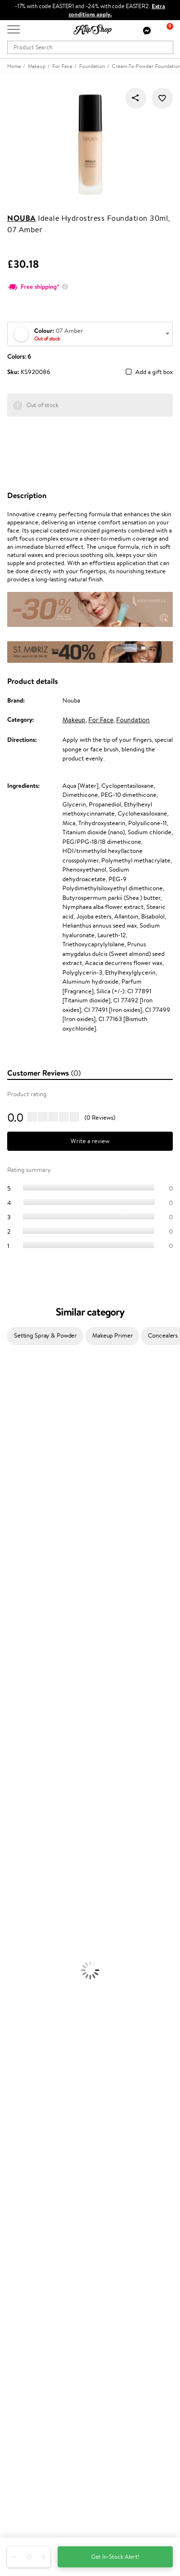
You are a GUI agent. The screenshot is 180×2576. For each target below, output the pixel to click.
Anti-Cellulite (18, 1873)
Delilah (9, 1406)
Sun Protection (20, 1892)
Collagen (12, 1994)
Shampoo (12, 1761)
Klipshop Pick (25, 2296)
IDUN (8, 1705)
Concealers (15, 1929)
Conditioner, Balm (24, 1770)
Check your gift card (35, 2232)
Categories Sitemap (33, 2168)
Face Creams (17, 1836)
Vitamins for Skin (23, 2013)
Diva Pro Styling (21, 1593)
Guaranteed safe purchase (42, 2088)
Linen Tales (14, 1500)
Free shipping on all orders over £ (56, 2060)
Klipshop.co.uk (28, 2112)
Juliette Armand (22, 1378)
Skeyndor (12, 1583)
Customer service (33, 2185)
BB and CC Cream (24, 1948)
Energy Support (21, 2004)
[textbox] (90, 334)
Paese (8, 1546)
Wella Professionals (25, 1574)
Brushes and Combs (26, 1808)
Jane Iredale (16, 1444)
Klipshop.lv (21, 2322)
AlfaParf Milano (21, 1686)
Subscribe (29, 2433)
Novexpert (14, 1742)
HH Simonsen (18, 1537)
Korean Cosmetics (24, 1901)
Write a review (90, 1141)
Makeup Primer (112, 1335)
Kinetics (11, 1639)
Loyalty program (29, 2286)
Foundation (133, 719)
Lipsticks (11, 1976)
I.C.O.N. (11, 1453)
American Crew (21, 1733)
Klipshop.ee (22, 2341)
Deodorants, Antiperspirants (38, 1882)
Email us (18, 2483)
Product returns (28, 2069)
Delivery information (35, 2213)
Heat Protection (22, 1817)
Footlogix (12, 1649)
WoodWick (14, 1490)
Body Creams (18, 1845)
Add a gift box (154, 372)
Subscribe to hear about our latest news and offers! (75, 2395)
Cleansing (13, 1864)
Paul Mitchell (17, 1714)
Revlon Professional (26, 1612)
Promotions (25, 2258)
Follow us (19, 2517)
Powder (10, 1938)
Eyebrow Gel (17, 1920)
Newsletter (22, 2386)
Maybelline (14, 1462)
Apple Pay (21, 2140)
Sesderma (13, 1425)
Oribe (8, 1621)
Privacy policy (26, 2131)
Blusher (10, 1967)
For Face (100, 719)
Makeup (73, 719)
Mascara (11, 1957)
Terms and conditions (35, 2121)
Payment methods (32, 2204)
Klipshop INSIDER (31, 2149)
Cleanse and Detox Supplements (43, 2023)
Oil (4, 1780)
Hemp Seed (16, 1434)
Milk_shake (14, 1388)
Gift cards (20, 2222)
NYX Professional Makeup (34, 1518)
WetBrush (13, 1695)
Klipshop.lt (21, 2331)
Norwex (10, 1527)
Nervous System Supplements (40, 2032)
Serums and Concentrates (35, 1854)
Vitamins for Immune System (39, 2041)
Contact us (21, 2194)
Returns (17, 2241)
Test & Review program (38, 2267)
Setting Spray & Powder (45, 1335)
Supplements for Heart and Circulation (52, 2050)
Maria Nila (13, 1602)
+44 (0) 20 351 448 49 (38, 2466)
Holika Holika (17, 1668)
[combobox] (90, 334)
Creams (10, 1798)
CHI (5, 1658)
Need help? (22, 2457)
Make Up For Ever (24, 1724)
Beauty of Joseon (23, 1471)
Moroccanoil (17, 1556)
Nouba (21, 218)
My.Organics (17, 1481)
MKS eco (12, 1630)
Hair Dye (12, 1826)
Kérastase (13, 1415)
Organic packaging (32, 2079)
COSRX (10, 1509)
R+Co (7, 1677)
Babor (8, 1397)
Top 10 (15, 2277)
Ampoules (13, 1789)
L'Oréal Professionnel (28, 1565)
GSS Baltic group (32, 2312)
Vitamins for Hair (23, 1985)
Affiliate (18, 2159)
